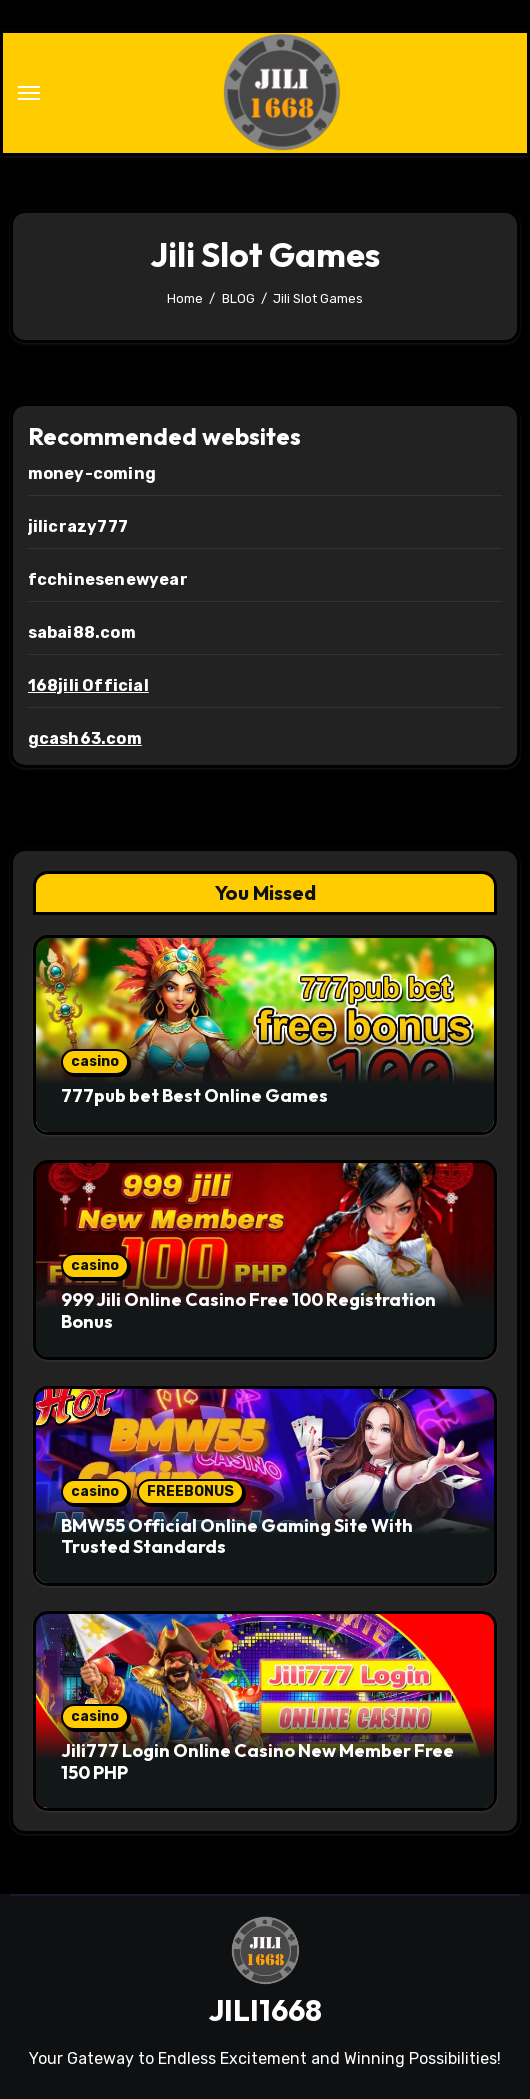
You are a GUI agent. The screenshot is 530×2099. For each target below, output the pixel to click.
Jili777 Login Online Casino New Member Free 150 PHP (257, 1761)
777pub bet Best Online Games (194, 1095)
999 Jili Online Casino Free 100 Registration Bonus (248, 1310)
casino (95, 1061)
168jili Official (88, 685)
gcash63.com (85, 738)
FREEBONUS (190, 1491)
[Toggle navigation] (29, 93)
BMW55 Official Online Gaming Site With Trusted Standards (237, 1536)
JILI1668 (265, 2010)
